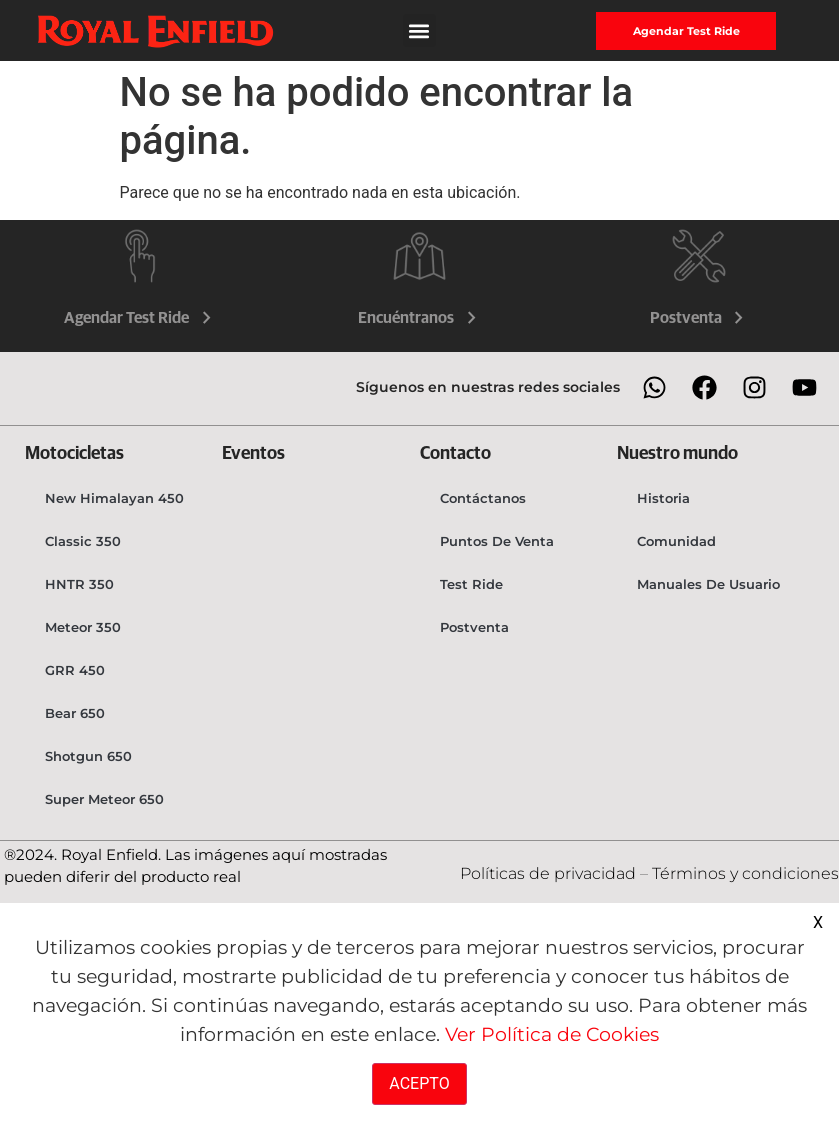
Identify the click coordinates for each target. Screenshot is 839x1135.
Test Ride (471, 584)
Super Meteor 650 (104, 799)
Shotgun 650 (88, 756)
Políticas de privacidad (550, 873)
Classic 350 (83, 541)
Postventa (699, 318)
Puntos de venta (497, 541)
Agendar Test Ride (140, 318)
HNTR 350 (79, 584)
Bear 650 (75, 713)
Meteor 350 (83, 627)
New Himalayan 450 (114, 498)
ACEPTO (419, 1083)
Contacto (455, 454)
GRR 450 (75, 670)
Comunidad (676, 541)
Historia (663, 498)
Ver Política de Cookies (552, 1034)
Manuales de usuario (708, 584)
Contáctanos (483, 498)
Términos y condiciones (745, 873)
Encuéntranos (419, 318)
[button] (419, 30)
